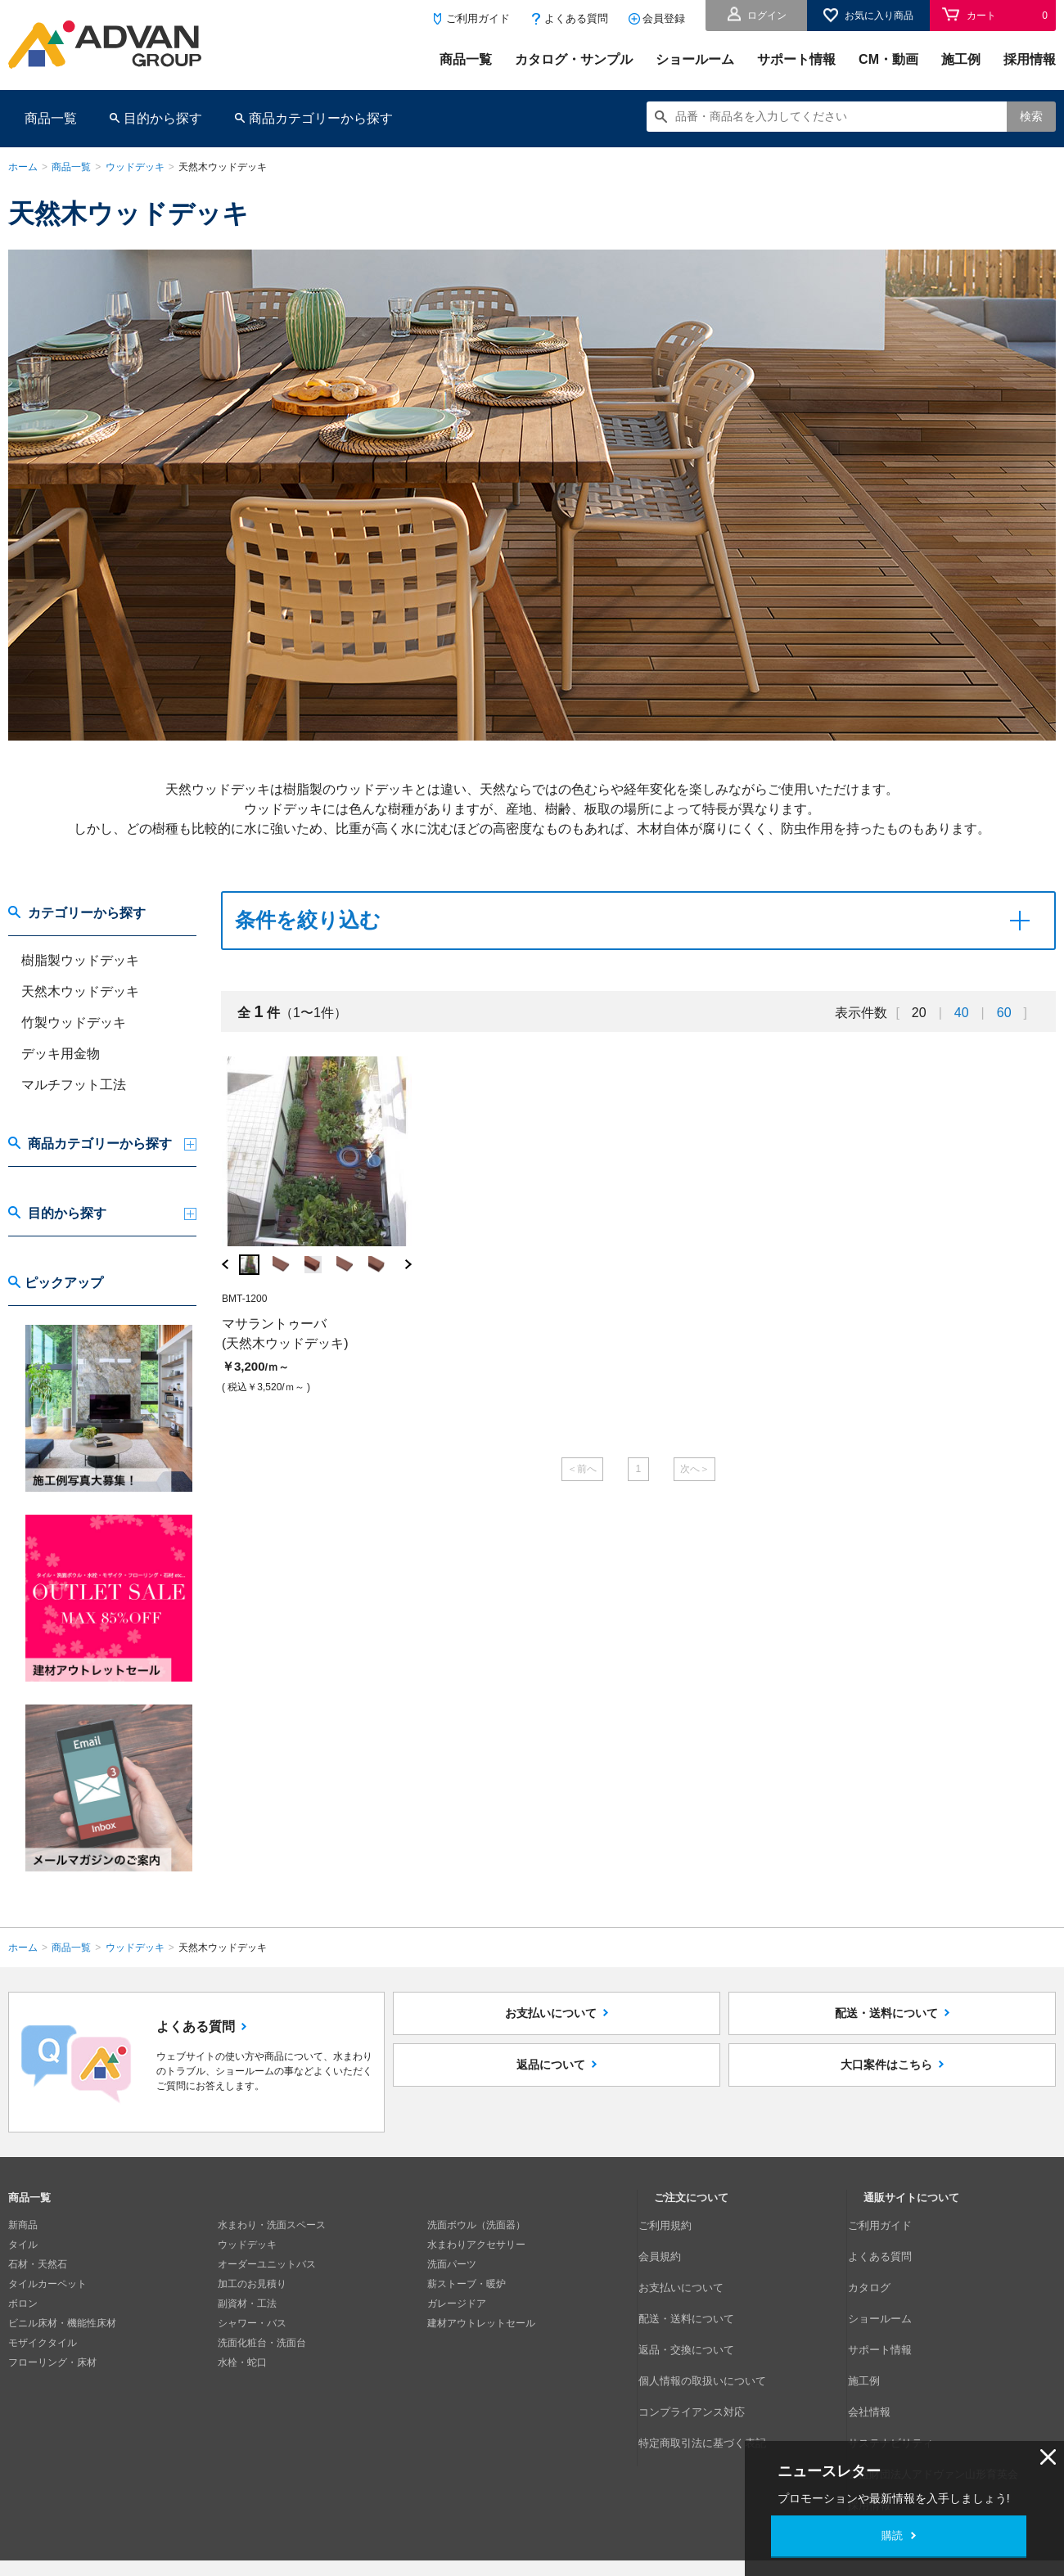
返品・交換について (698, 2303)
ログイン (767, 15)
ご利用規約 (678, 2225)
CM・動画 (888, 59)
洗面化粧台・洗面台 (262, 2343)
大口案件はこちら (886, 2099)
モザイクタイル (42, 2343)
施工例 (961, 59)
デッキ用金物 (60, 1054)
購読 (892, 2535)
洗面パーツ (451, 2264)
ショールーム (695, 59)
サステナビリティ (902, 2362)
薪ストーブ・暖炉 (466, 2284)
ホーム (23, 167)
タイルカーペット (47, 2284)
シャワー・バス (252, 2323)
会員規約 (673, 2244)
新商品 (23, 2225)
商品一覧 (466, 59)
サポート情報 (796, 59)
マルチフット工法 (73, 1085)
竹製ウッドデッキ (73, 1022)
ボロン (23, 2303)
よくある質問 (576, 18)
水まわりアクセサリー (476, 2244)
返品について (551, 2099)
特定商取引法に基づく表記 (713, 2362)
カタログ (883, 2264)
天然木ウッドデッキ (80, 991)
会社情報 (883, 2343)
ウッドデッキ (135, 167)
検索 (1031, 116)
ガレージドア (456, 2303)
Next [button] (408, 1275)
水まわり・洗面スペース (272, 2225)
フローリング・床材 (52, 2362)
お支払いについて (550, 2025)
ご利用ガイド (478, 18)
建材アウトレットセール (481, 2323)
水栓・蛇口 (242, 2362)
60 (1004, 1022)
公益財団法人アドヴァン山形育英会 (942, 2382)
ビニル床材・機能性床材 (62, 2323)
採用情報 (1029, 59)
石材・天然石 (37, 2264)
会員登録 (663, 18)
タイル (23, 2244)
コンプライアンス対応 (703, 2343)
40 (961, 1022)
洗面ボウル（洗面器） (476, 2225)
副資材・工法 (247, 2303)
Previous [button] (225, 1275)
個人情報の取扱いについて (713, 2323)
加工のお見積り (252, 2284)
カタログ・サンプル (574, 59)
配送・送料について (886, 2025)
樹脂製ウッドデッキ (80, 960)
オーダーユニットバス (267, 2264)
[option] (317, 1237)
